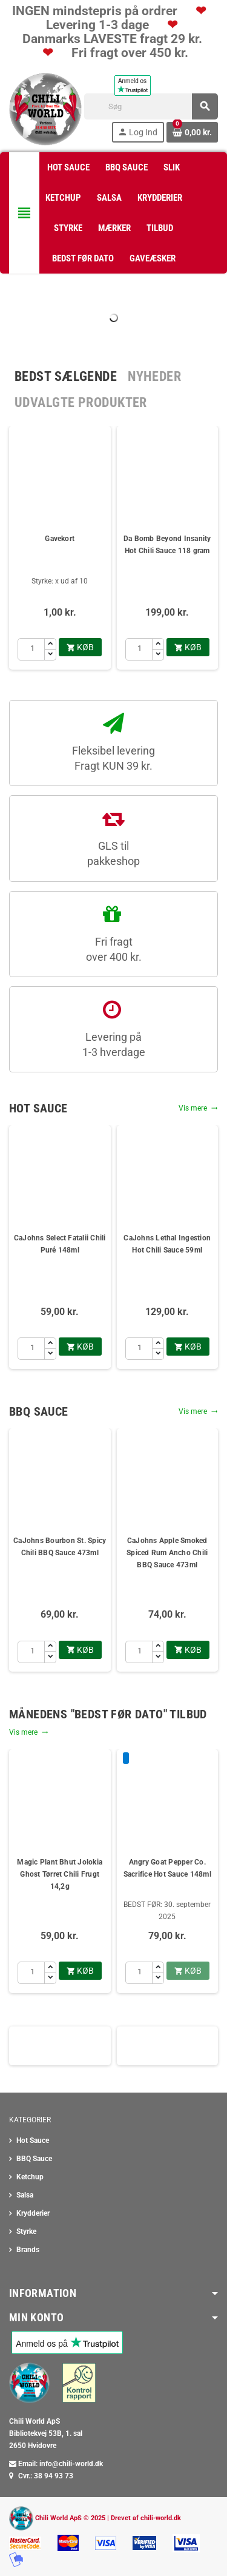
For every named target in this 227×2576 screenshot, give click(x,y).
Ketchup (30, 2177)
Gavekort (59, 538)
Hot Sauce (32, 2140)
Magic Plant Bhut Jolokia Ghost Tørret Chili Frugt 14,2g (59, 1874)
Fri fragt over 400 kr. (114, 949)
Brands (27, 2249)
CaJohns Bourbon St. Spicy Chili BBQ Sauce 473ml (59, 1546)
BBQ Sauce (34, 2158)
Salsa (24, 2195)
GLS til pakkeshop (113, 853)
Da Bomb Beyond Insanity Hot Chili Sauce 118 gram (167, 544)
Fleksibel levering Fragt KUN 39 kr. (113, 758)
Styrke (26, 2231)
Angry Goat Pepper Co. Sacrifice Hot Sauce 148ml (167, 1868)
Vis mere (198, 1108)
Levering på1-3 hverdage (113, 1044)
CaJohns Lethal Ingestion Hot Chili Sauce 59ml (167, 1244)
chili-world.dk (160, 2517)
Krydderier (33, 2213)
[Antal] (31, 649)
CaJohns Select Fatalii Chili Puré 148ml (60, 1244)
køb (80, 647)
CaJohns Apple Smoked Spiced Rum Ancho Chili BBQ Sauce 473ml (167, 1552)
